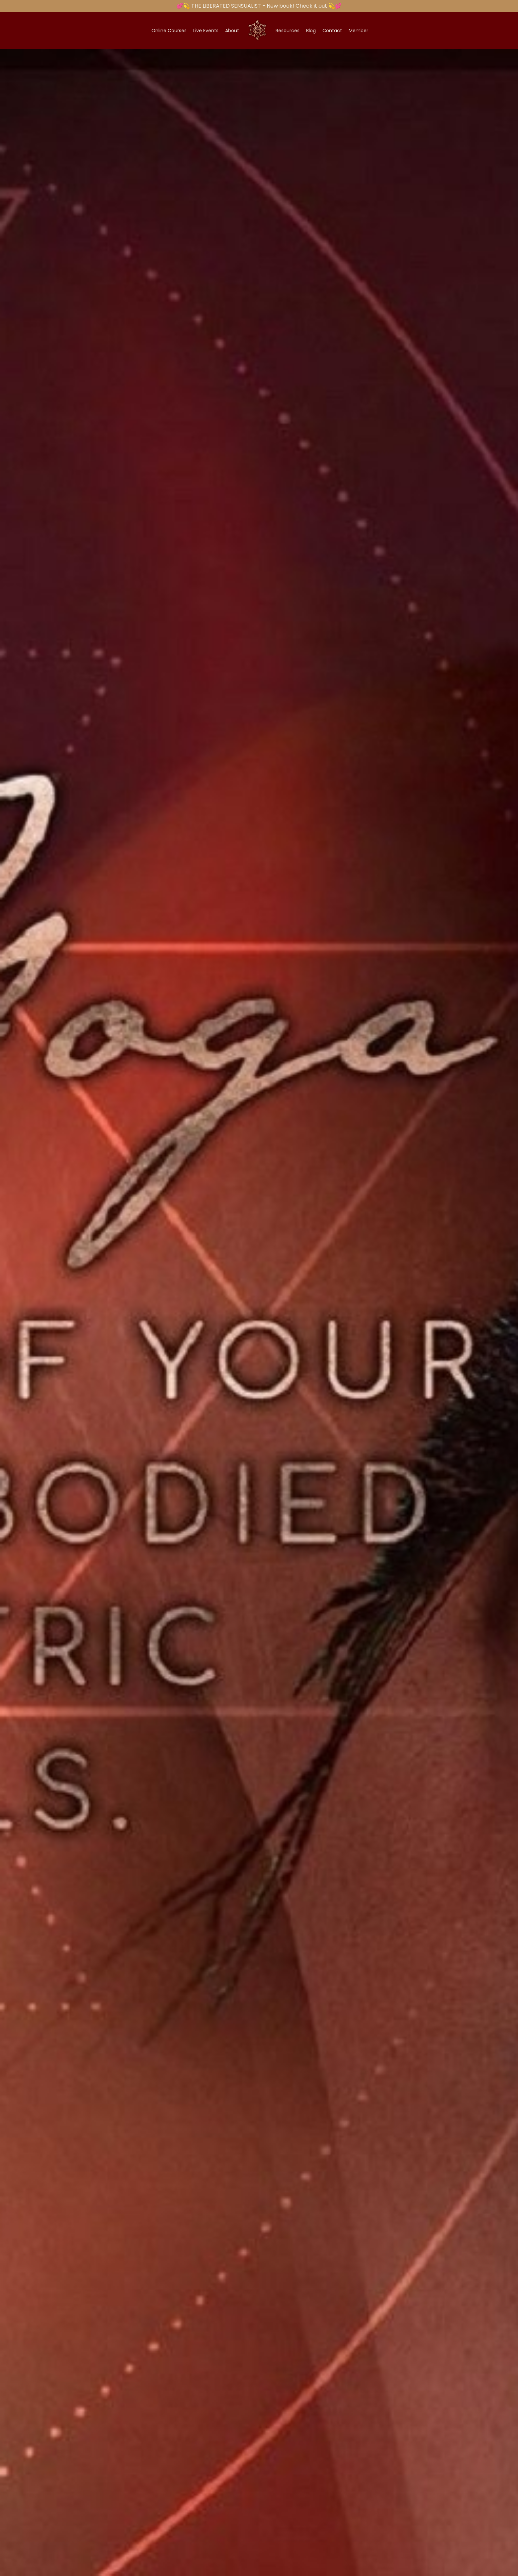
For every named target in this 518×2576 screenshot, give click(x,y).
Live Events (205, 31)
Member (358, 31)
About (232, 31)
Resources (288, 31)
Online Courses (169, 31)
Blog (311, 31)
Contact (332, 31)
